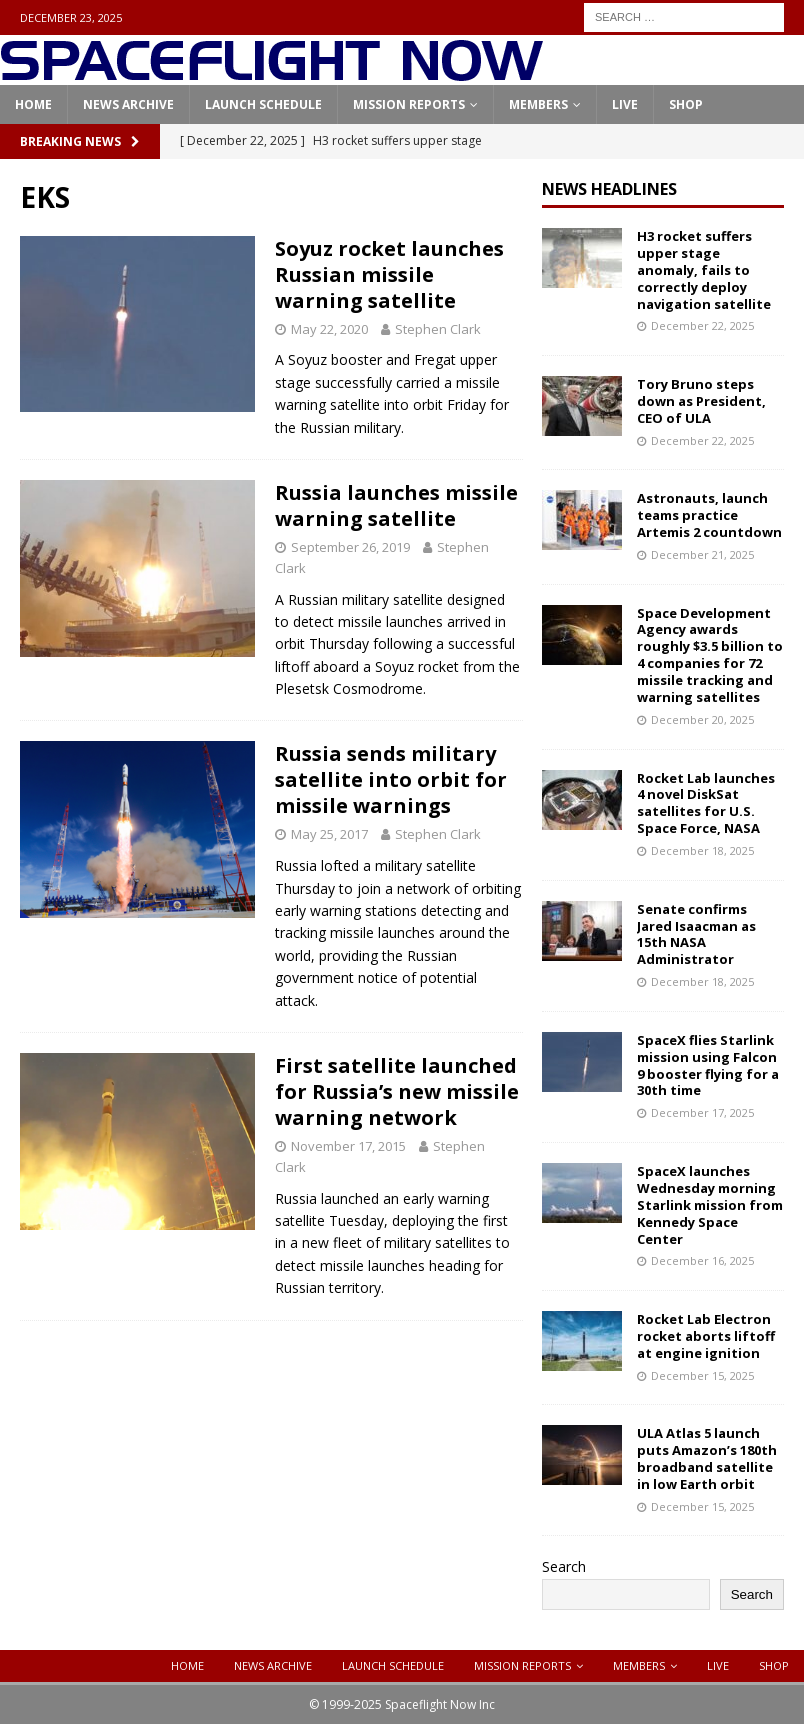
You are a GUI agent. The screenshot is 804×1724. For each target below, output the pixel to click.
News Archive (128, 104)
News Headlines (609, 189)
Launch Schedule (263, 104)
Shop (686, 104)
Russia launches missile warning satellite (396, 505)
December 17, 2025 (702, 1112)
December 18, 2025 (702, 850)
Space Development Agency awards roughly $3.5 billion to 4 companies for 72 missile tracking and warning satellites (710, 655)
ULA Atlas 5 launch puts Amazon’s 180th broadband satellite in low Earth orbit (707, 1458)
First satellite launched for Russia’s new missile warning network (397, 1091)
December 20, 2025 (702, 719)
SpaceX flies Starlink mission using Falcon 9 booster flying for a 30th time (708, 1065)
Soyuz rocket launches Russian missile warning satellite (389, 274)
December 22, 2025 (702, 325)
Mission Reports (409, 104)
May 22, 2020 (329, 329)
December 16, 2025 (702, 1260)
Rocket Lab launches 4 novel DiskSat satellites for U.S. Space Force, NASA (706, 803)
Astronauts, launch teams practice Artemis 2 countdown (709, 515)
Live (625, 104)
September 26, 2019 (350, 547)
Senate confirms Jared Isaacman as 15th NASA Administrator (696, 934)
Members (538, 104)
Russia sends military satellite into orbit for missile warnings (391, 779)
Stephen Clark (438, 329)
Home (33, 104)
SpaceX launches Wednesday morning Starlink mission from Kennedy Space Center (710, 1205)
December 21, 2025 (702, 554)
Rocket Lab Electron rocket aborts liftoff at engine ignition (706, 1336)
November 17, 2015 (348, 1146)
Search (564, 1566)
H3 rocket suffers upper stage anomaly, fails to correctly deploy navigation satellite (704, 270)
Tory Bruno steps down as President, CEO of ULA (701, 401)
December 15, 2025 (702, 1375)
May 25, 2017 (329, 834)
